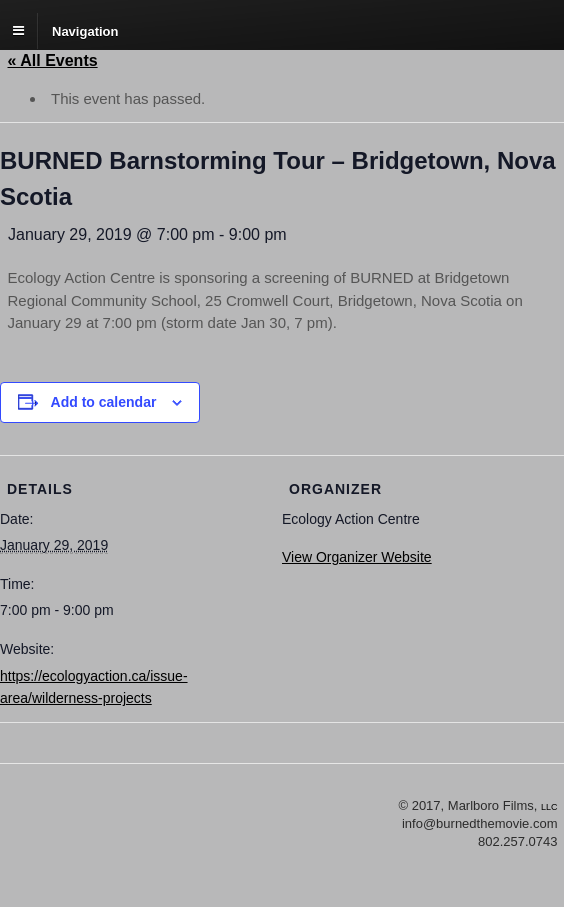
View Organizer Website (357, 557)
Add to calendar (104, 402)
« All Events (53, 60)
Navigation (85, 30)
